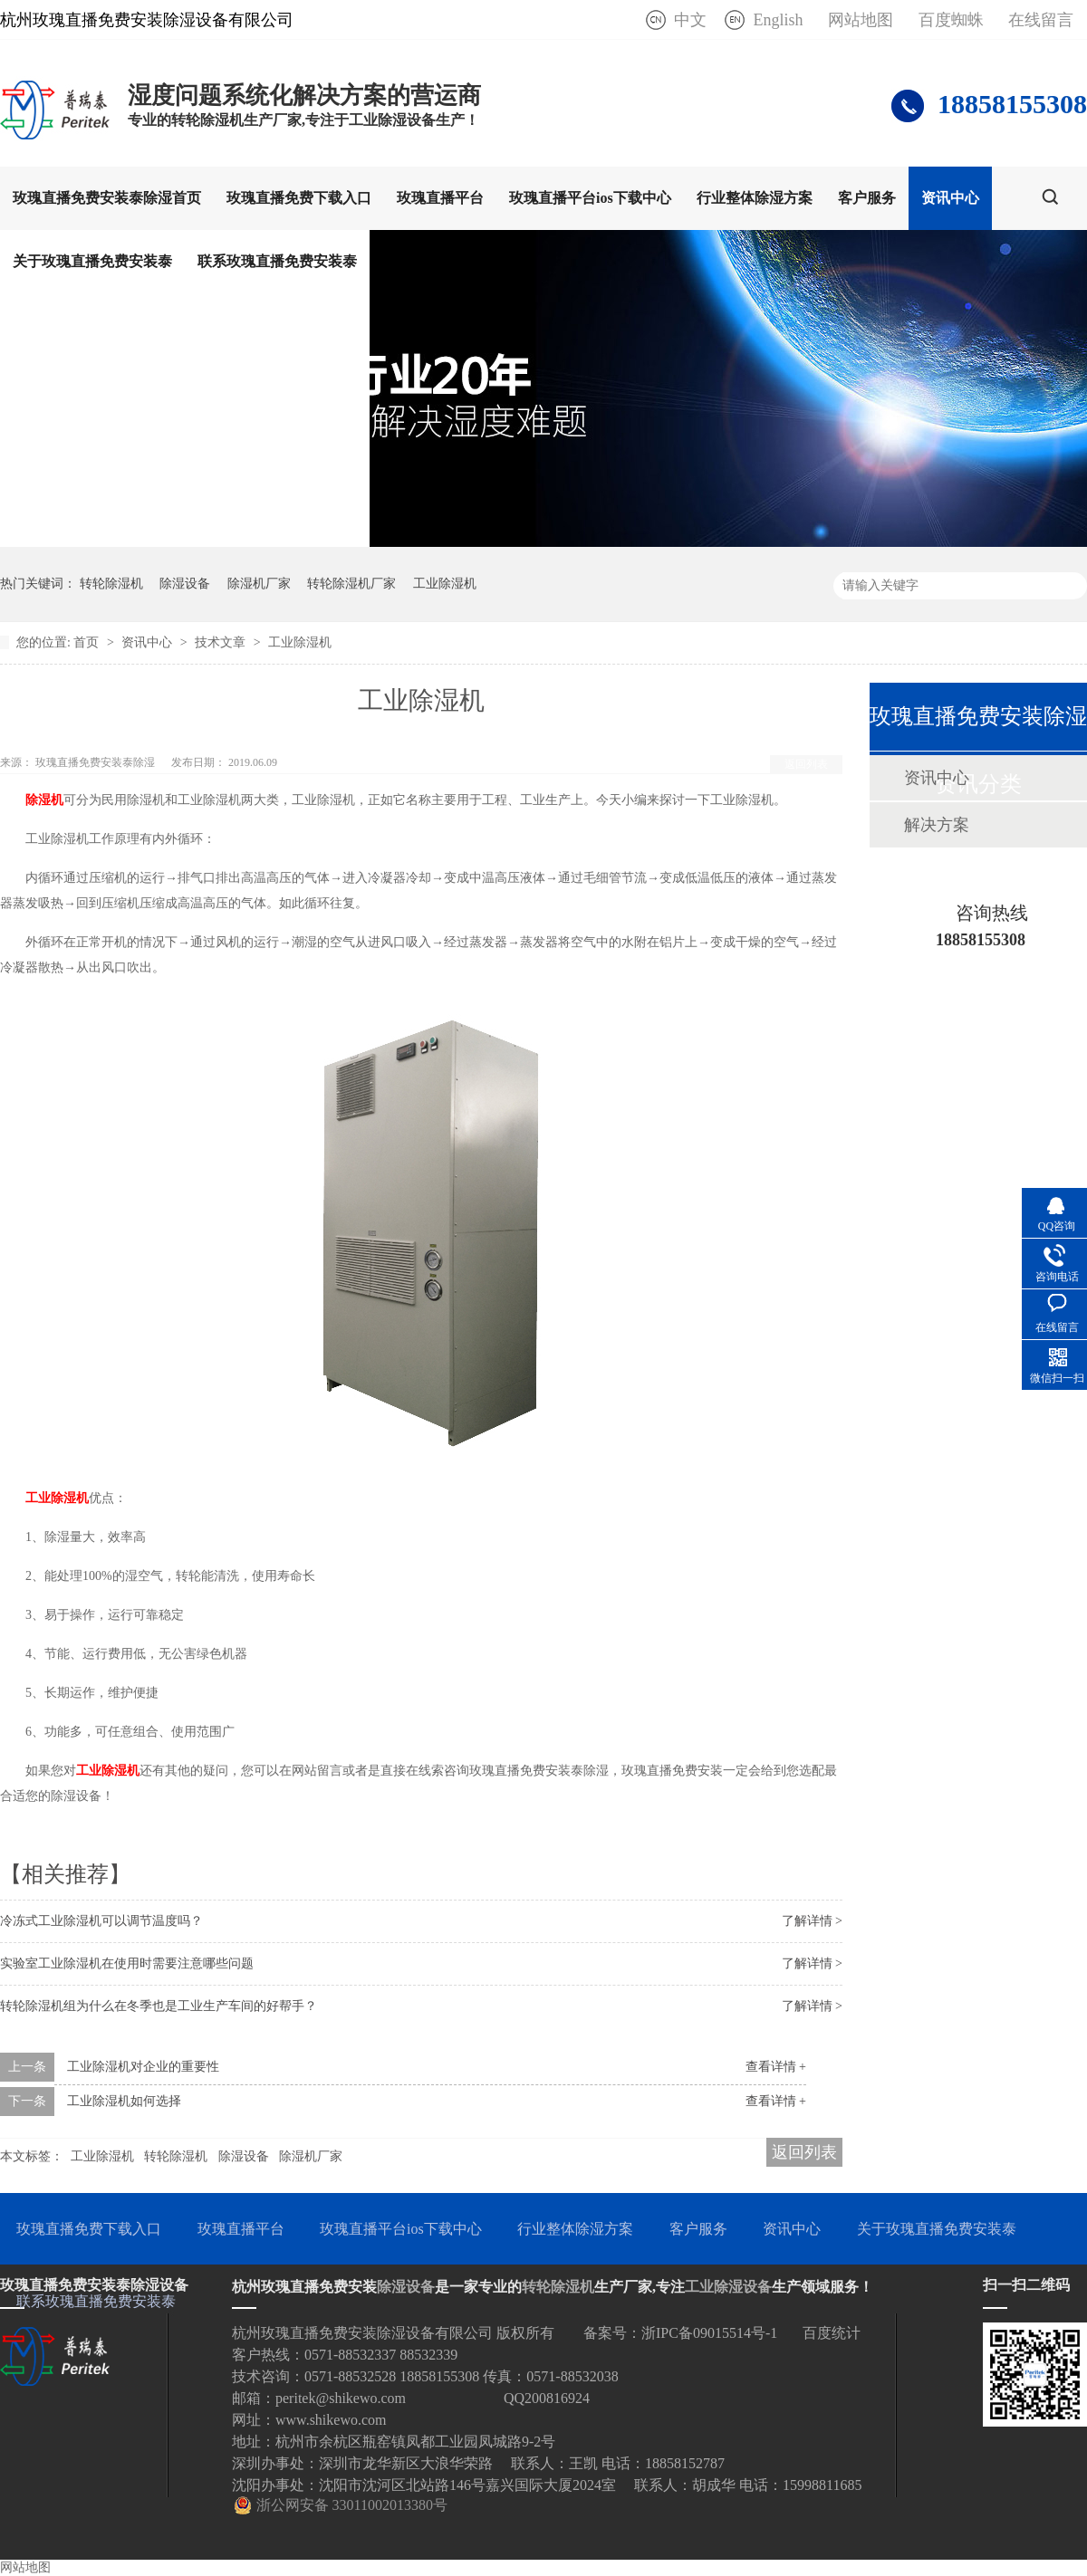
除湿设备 (184, 583)
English (778, 20)
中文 (690, 20)
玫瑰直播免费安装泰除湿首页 (107, 198)
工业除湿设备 (728, 2286)
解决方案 (936, 825)
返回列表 (806, 764)
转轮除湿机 (111, 583)
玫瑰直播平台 (440, 198)
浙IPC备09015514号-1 (709, 2333)
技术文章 (222, 642)
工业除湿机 (444, 583)
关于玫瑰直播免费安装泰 (92, 261)
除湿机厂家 (259, 583)
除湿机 (44, 800)
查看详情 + (776, 2066)
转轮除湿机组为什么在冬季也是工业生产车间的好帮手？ (158, 2006)
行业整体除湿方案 (755, 198)
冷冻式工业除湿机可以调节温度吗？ (101, 1921)
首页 (87, 642)
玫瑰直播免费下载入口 (298, 198)
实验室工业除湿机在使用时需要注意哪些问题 (127, 1963)
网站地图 (860, 20)
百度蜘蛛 (951, 20)
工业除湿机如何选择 (124, 2101)
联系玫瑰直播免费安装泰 (277, 261)
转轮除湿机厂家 (351, 583)
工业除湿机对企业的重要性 (143, 2066)
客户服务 (867, 198)
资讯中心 (950, 198)
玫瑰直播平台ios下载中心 (590, 198)
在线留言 (1040, 20)
